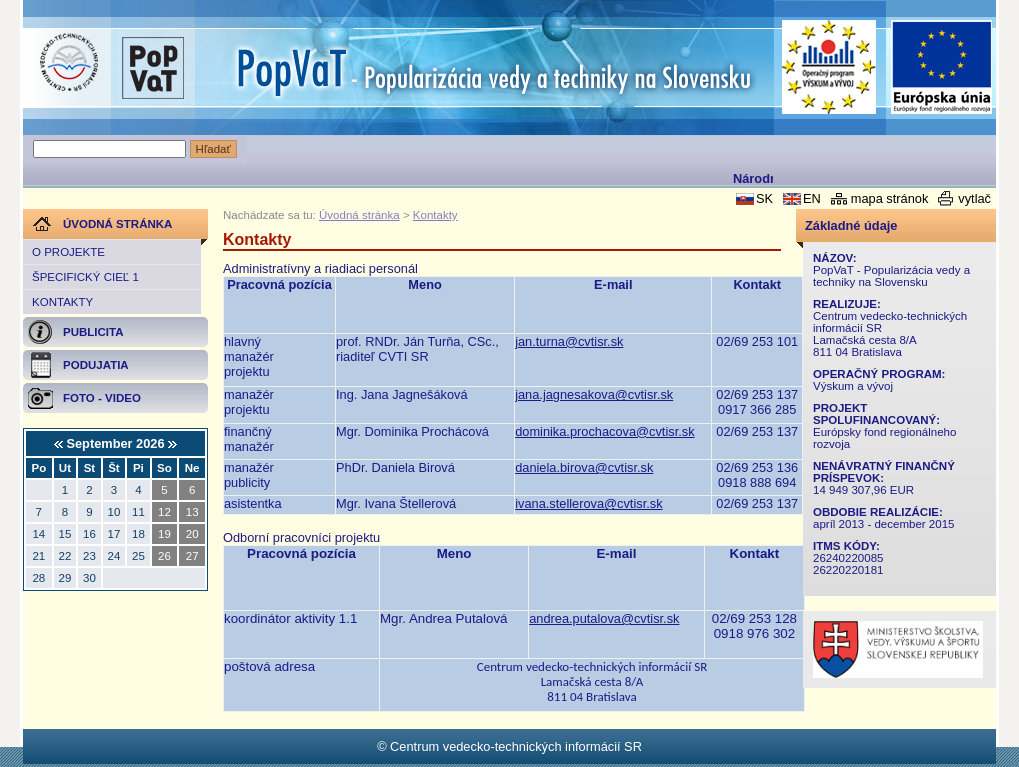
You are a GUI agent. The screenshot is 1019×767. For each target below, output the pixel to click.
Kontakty (62, 302)
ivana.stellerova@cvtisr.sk (588, 503)
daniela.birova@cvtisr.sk (584, 467)
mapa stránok (890, 198)
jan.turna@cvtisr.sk (569, 341)
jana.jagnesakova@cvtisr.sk (594, 394)
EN (812, 198)
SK (764, 198)
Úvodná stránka (359, 215)
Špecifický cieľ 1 (85, 277)
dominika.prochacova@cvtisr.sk (604, 431)
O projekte (68, 252)
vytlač (974, 198)
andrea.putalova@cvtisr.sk (604, 618)
